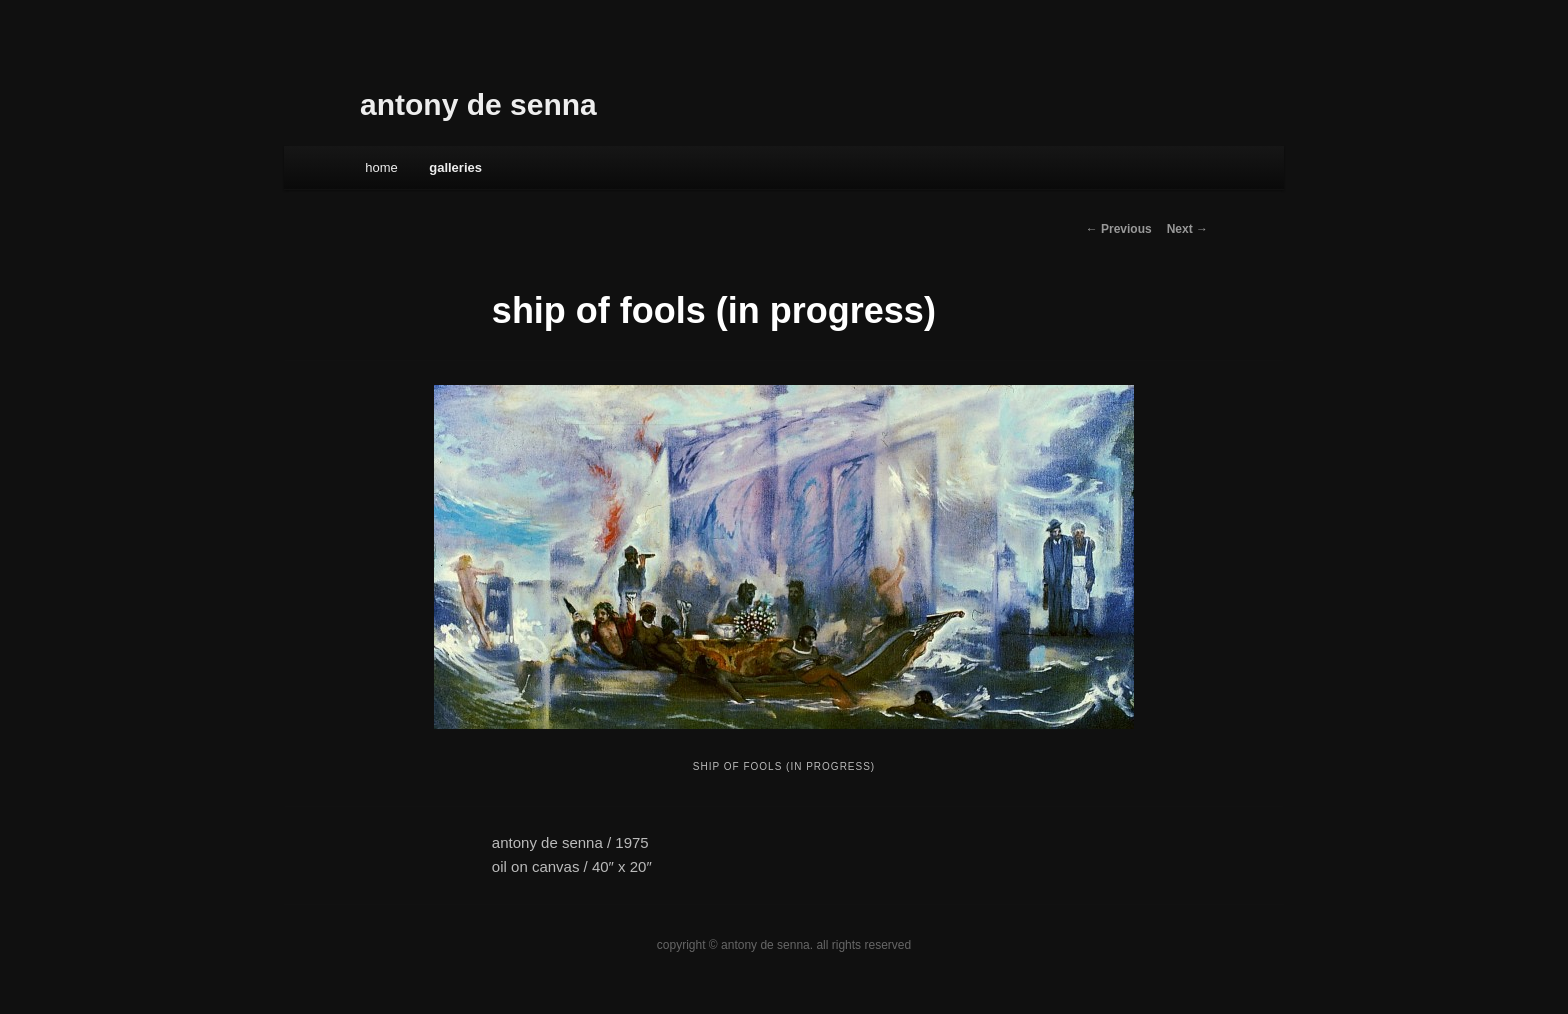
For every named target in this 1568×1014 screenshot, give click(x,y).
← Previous (1119, 229)
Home (381, 167)
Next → (1187, 229)
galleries (455, 167)
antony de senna (478, 104)
